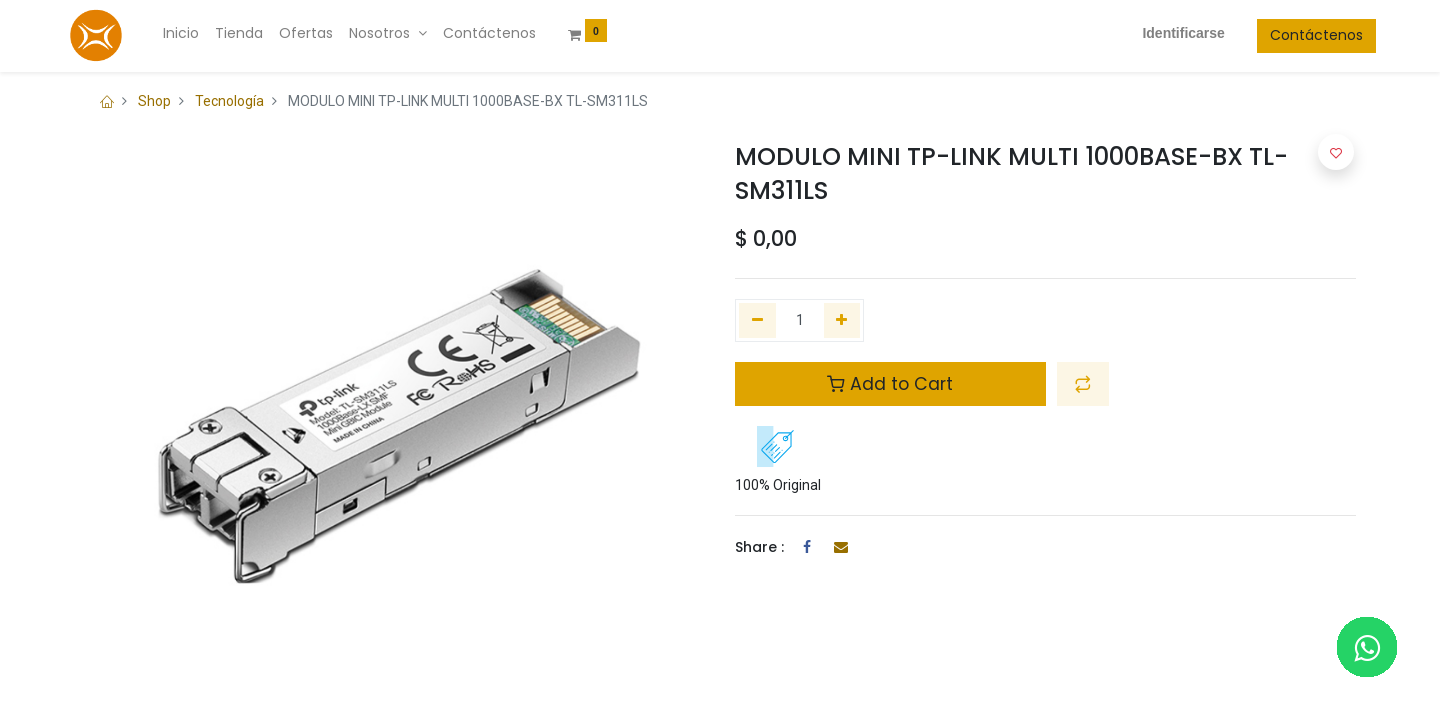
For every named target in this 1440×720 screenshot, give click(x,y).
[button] (1083, 384)
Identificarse (1164, 33)
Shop (154, 101)
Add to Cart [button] (890, 384)
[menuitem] (201, 34)
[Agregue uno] (842, 321)
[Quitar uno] (757, 321)
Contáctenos (1296, 35)
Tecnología (229, 101)
